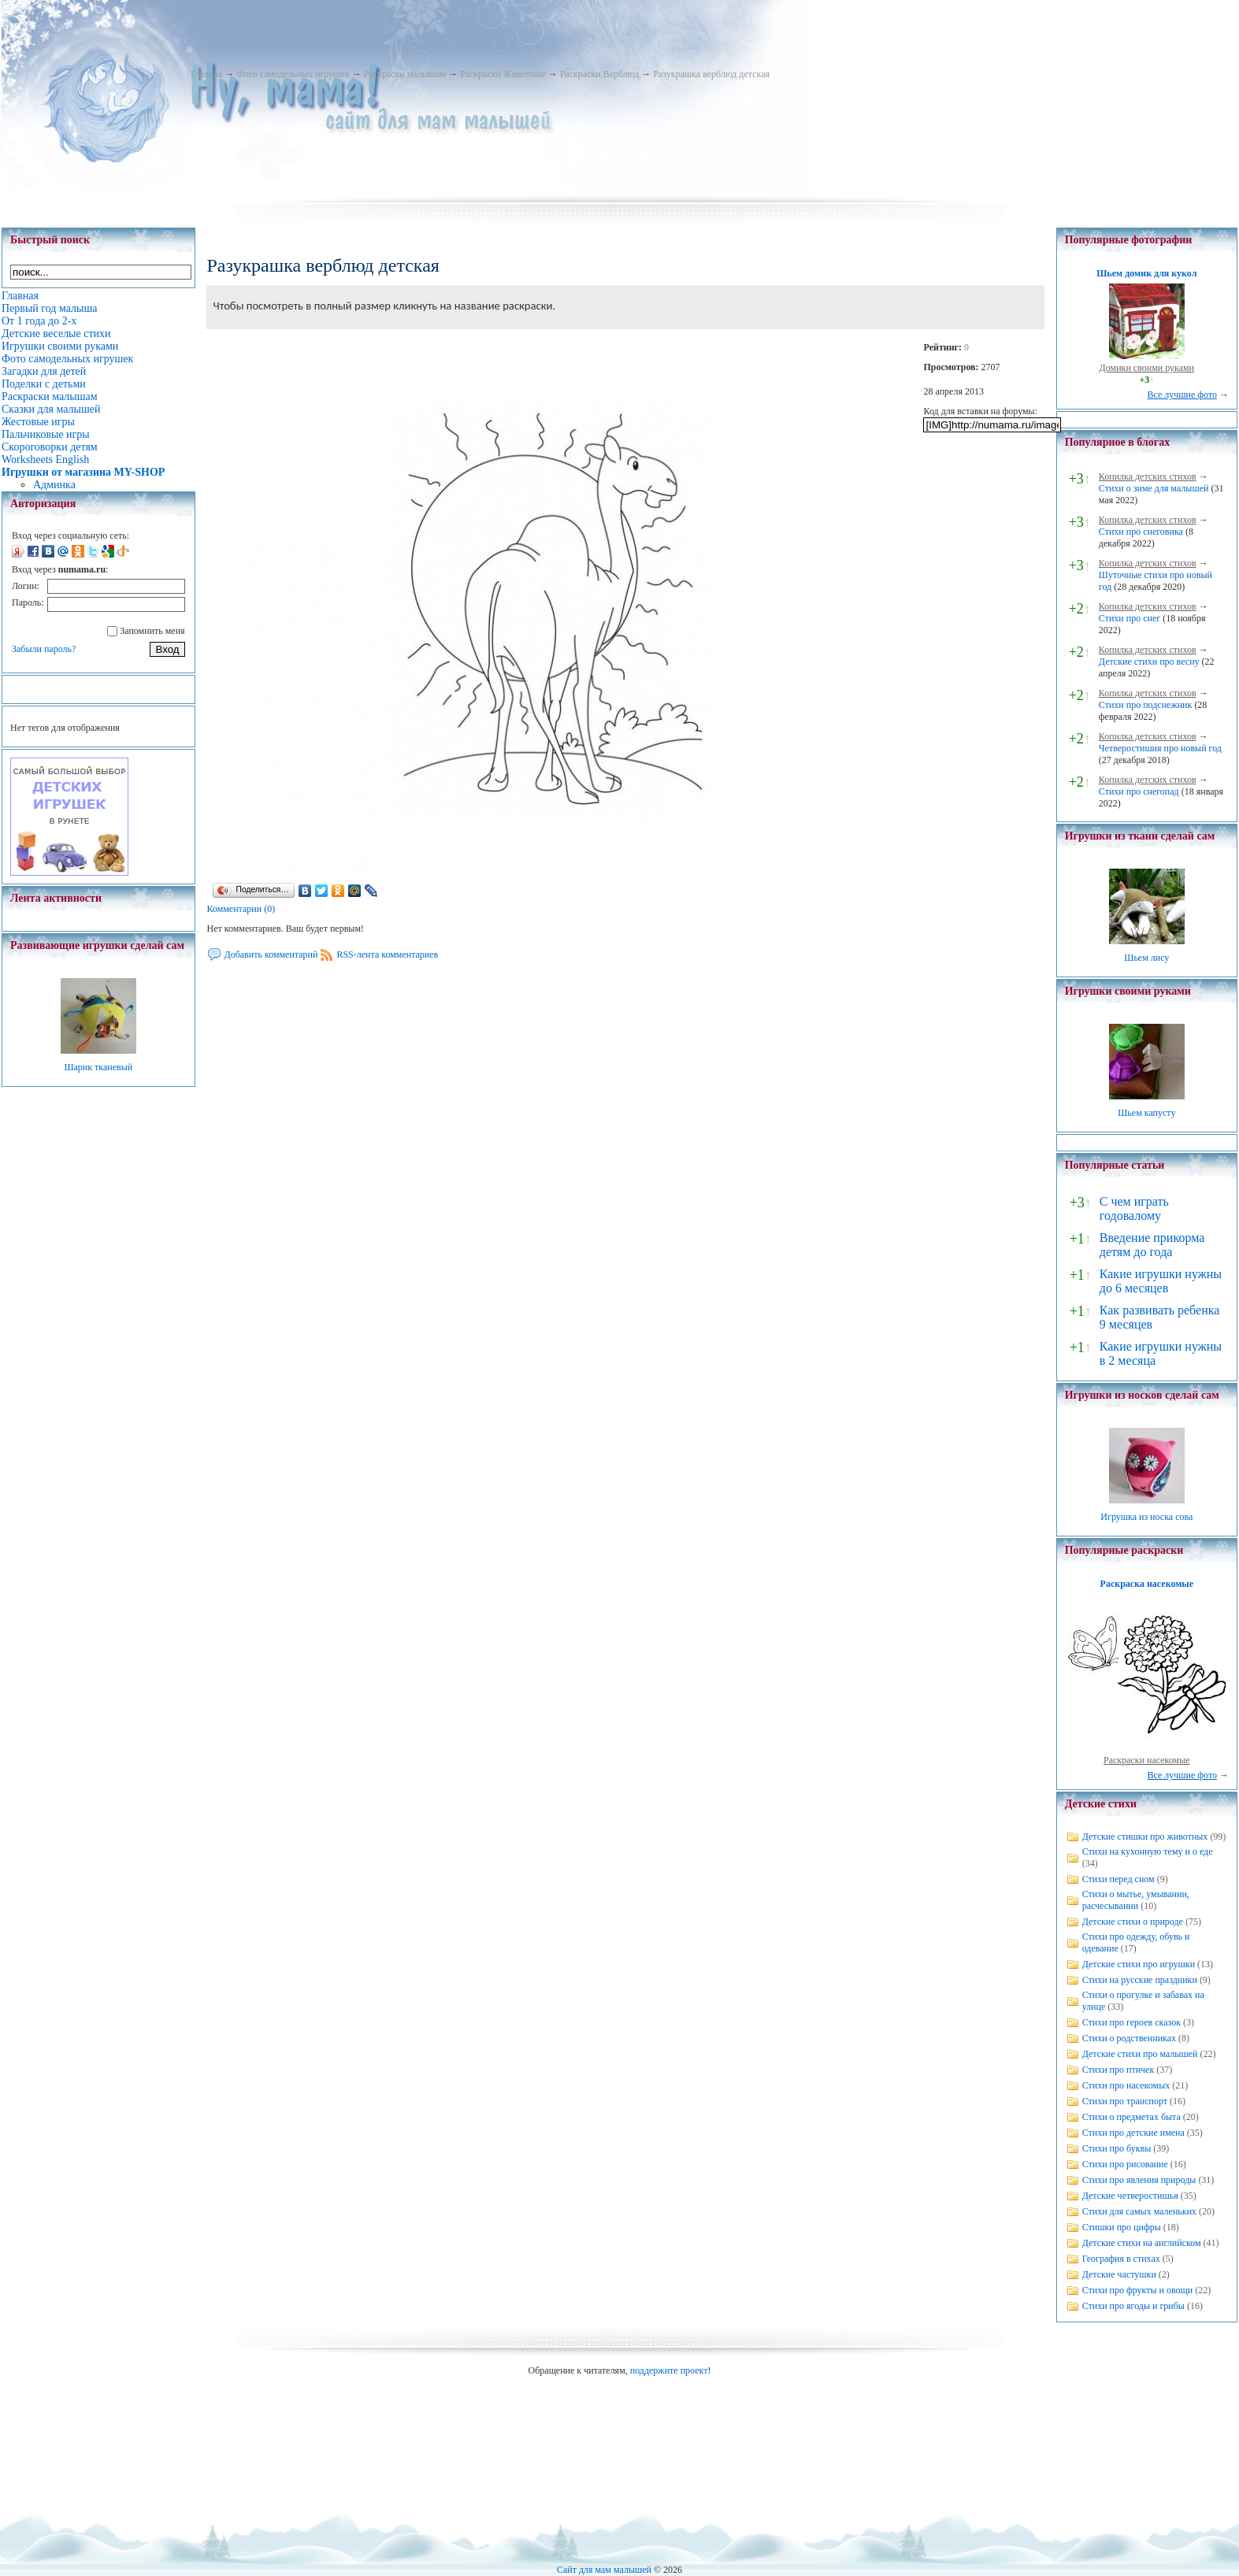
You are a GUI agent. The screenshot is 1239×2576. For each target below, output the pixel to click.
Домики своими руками (1147, 367)
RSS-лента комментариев (387, 954)
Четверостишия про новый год (1160, 748)
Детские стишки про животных (1145, 1836)
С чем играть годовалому (1134, 1208)
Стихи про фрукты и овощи (1137, 2290)
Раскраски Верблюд (600, 74)
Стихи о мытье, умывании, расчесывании (1135, 1899)
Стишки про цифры (1121, 2227)
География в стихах (1121, 2258)
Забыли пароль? (44, 648)
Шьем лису (1146, 957)
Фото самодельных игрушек (292, 74)
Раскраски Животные (503, 74)
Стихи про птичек (1118, 2069)
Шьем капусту (1146, 1112)
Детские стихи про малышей (1140, 2053)
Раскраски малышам (405, 74)
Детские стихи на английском (1141, 2242)
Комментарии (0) (240, 908)
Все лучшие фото (1182, 394)
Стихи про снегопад (1139, 791)
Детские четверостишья (1130, 2195)
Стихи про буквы (1117, 2148)
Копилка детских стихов (1147, 476)
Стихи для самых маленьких (1139, 2211)
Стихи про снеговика (1141, 531)
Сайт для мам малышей (604, 2569)
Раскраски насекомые (1147, 1760)
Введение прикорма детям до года (1152, 1244)
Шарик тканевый (98, 1067)
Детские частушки (1119, 2274)
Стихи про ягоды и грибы (1133, 2305)
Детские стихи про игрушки (1138, 1964)
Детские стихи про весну (1149, 661)
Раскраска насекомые (1146, 1583)
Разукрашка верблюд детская (711, 74)
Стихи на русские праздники (1139, 1979)
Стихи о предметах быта (1131, 2116)
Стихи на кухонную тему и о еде (1147, 1851)
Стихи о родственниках (1129, 2038)
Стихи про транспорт (1124, 2101)
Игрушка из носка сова (1146, 1516)
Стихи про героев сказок (1131, 2022)
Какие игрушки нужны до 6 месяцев (1161, 1281)
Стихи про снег (1129, 618)
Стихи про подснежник (1146, 704)
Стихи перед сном (1118, 1879)
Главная (206, 74)
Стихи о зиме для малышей (1154, 488)
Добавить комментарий (270, 954)
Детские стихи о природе (1132, 1921)
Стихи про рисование (1125, 2164)
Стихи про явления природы (1139, 2179)
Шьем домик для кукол (1146, 273)
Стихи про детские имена (1133, 2132)
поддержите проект (669, 2370)
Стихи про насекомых (1126, 2085)
